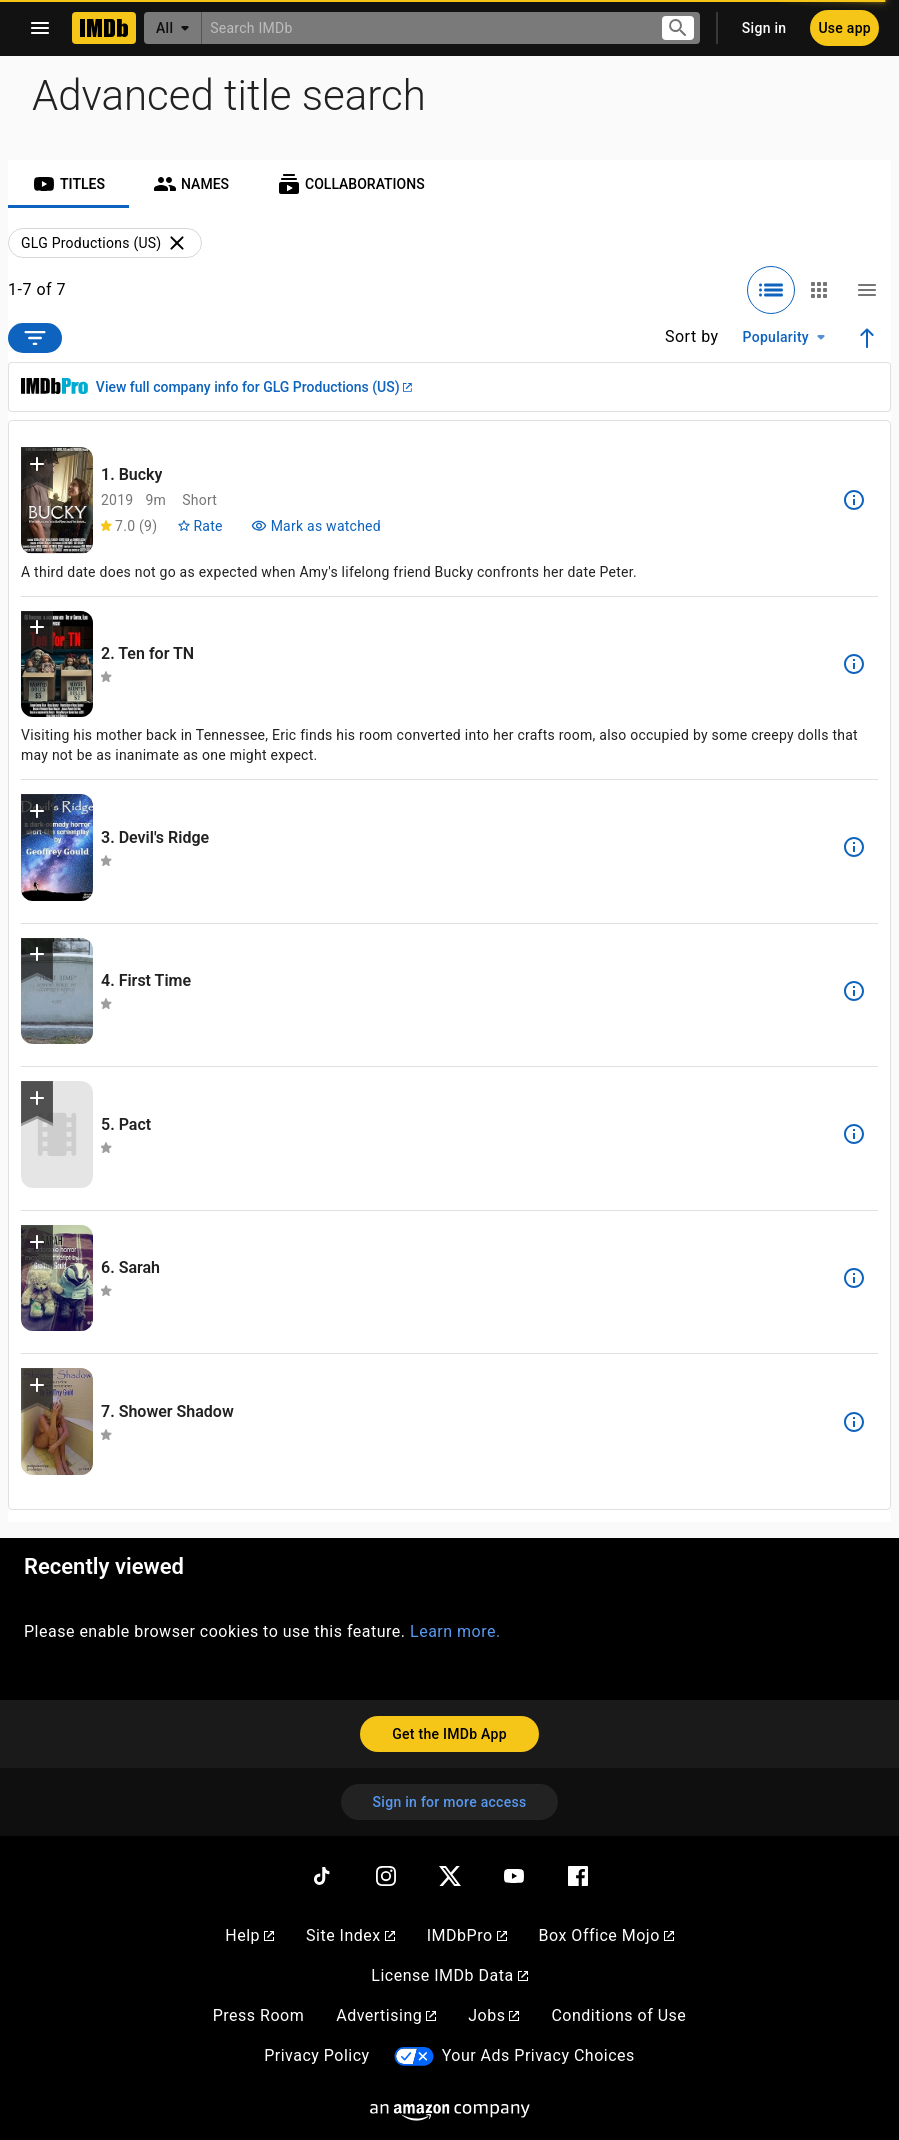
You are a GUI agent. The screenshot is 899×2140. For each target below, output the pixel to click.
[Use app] (844, 28)
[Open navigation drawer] (40, 28)
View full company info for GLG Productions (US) (254, 387)
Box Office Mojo (606, 1935)
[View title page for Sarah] (57, 1278)
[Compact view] (867, 290)
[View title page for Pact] (57, 1134)
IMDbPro (467, 1935)
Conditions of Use (618, 2015)
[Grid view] (819, 290)
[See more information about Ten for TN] (854, 664)
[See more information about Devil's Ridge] (854, 847)
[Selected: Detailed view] (771, 290)
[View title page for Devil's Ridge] (57, 847)
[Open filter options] (35, 338)
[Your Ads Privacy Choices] (414, 2056)
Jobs (493, 2015)
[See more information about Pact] (854, 1134)
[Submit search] (678, 28)
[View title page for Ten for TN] (57, 664)
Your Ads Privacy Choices (538, 2055)
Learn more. (455, 1631)
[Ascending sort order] (867, 338)
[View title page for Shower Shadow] (57, 1421)
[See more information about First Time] (854, 991)
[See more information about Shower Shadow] (854, 1422)
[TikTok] (322, 1876)
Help (249, 1935)
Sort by (692, 336)
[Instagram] (386, 1876)
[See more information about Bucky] (854, 500)
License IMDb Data (449, 1975)
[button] (37, 468)
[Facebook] (578, 1876)
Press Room (258, 2015)
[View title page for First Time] (57, 991)
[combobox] (423, 27)
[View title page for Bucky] (57, 500)
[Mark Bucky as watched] (316, 526)
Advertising (386, 2015)
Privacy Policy (317, 2055)
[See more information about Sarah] (854, 1278)
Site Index (350, 1935)
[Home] (104, 28)
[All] (173, 28)
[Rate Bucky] (199, 526)
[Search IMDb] (423, 27)
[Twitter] (450, 1876)
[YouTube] (514, 1876)
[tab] (68, 184)
